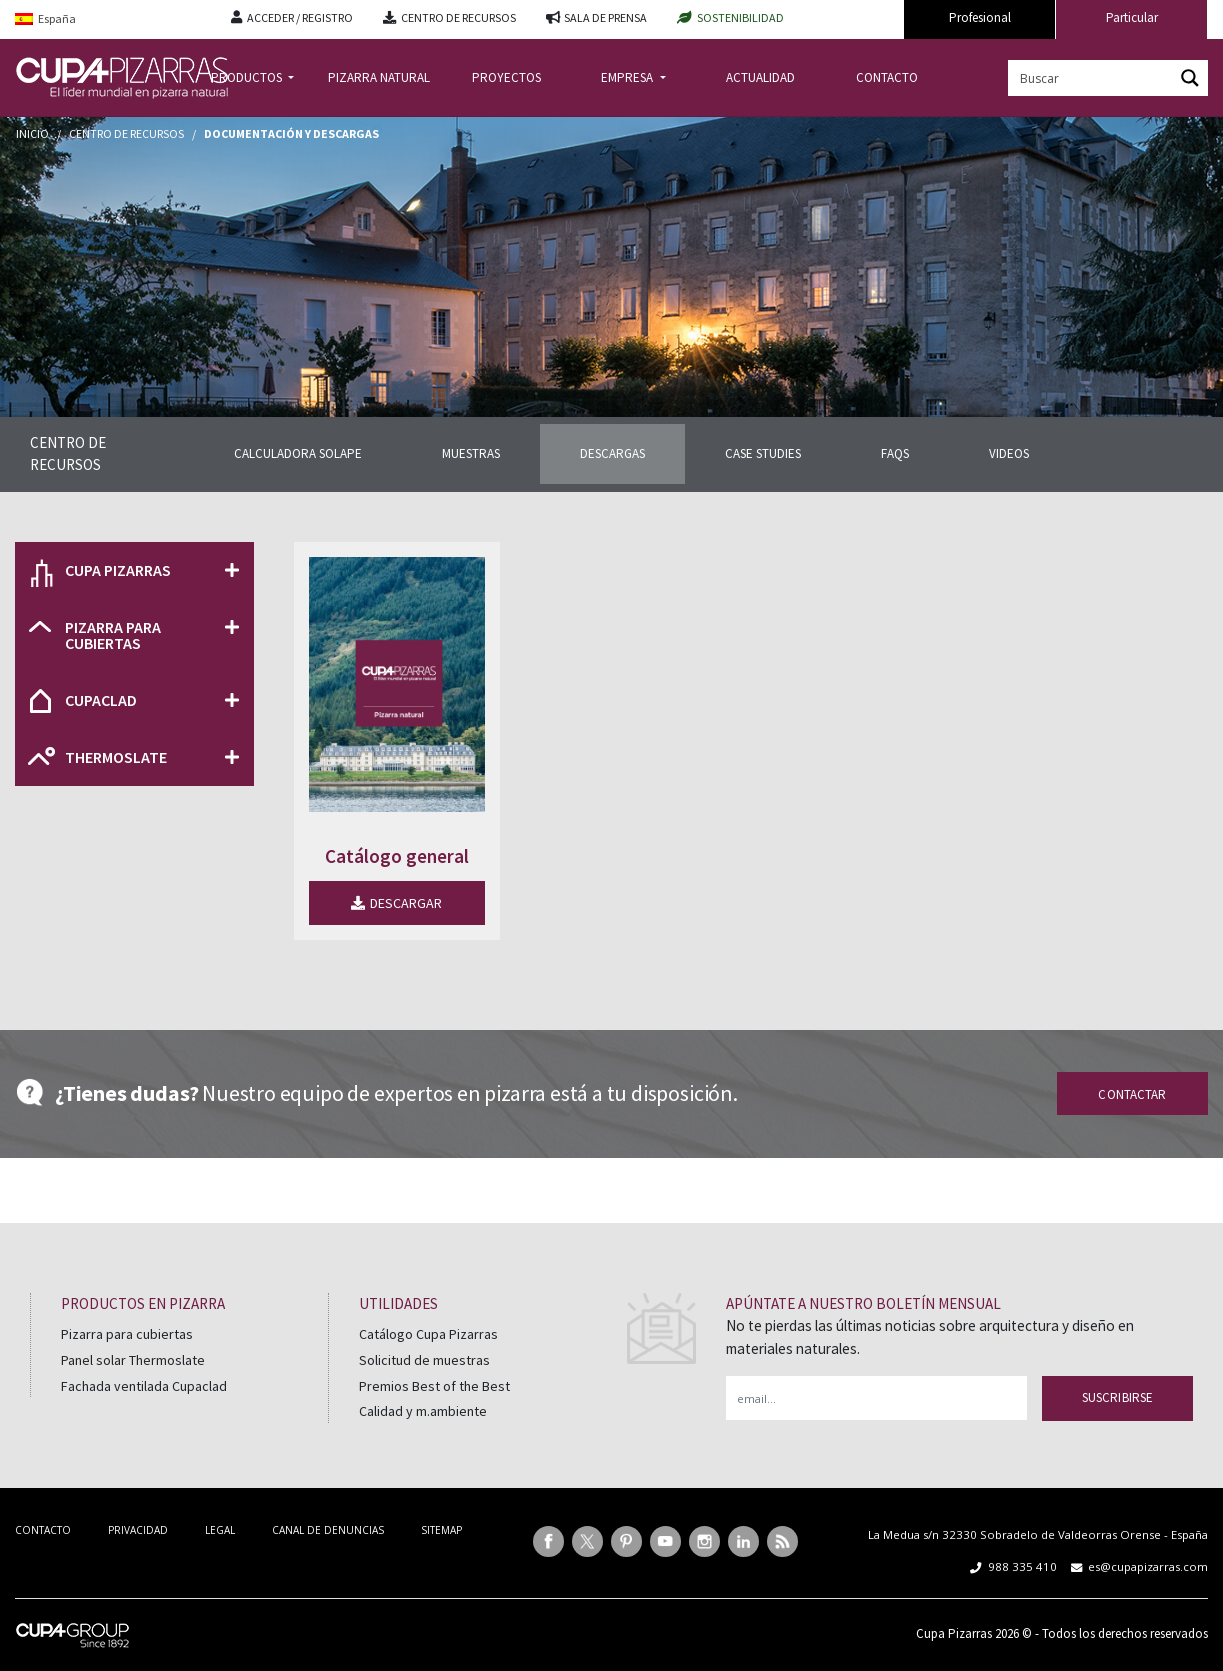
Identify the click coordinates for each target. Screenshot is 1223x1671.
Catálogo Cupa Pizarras (428, 1334)
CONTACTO (887, 77)
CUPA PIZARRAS (118, 570)
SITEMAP (441, 1530)
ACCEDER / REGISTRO (300, 17)
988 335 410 (1022, 1566)
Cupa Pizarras (954, 1633)
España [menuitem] (57, 18)
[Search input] (1092, 78)
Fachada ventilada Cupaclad (144, 1386)
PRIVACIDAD (138, 1530)
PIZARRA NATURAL (379, 77)
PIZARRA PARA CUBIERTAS (113, 635)
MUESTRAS (471, 453)
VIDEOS (1009, 453)
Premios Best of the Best (434, 1386)
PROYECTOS (506, 77)
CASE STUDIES (763, 453)
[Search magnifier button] (1190, 78)
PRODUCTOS (248, 77)
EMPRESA (628, 77)
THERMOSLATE (116, 757)
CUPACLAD (101, 700)
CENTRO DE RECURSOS (458, 17)
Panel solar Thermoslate (133, 1360)
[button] (134, 570)
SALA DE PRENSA (605, 17)
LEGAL (220, 1530)
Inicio (32, 133)
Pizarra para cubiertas (127, 1334)
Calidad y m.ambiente (423, 1411)
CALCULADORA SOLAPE (298, 453)
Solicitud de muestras (424, 1360)
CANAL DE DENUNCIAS (328, 1530)
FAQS (895, 453)
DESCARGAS (612, 453)
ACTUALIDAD (760, 77)
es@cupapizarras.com (1148, 1566)
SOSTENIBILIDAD (740, 17)
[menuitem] (108, 19)
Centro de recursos (126, 133)
